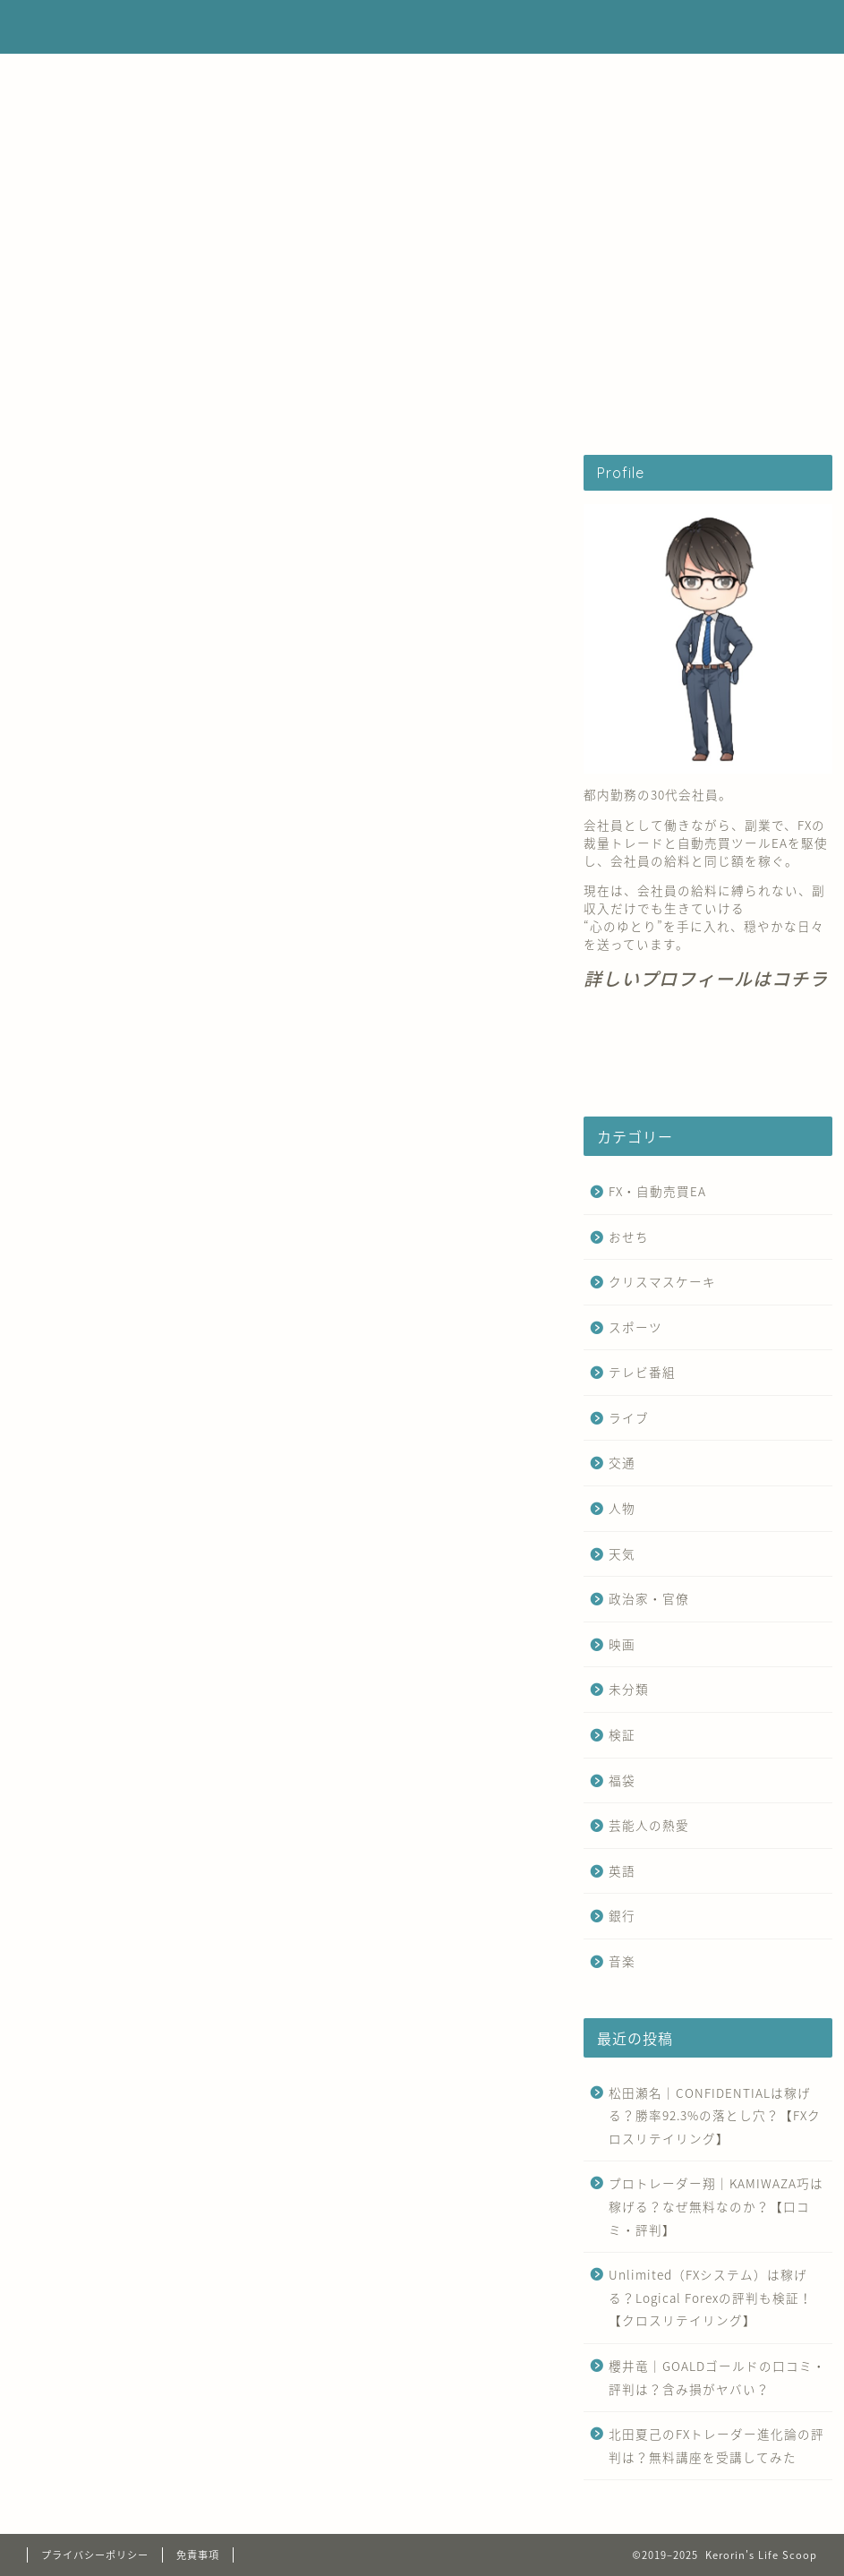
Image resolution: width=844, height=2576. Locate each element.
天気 (622, 1553)
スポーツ (635, 1327)
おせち (629, 1236)
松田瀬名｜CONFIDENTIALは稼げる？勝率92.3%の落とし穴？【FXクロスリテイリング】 (715, 2115)
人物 (622, 1508)
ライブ (629, 1417)
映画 (622, 1644)
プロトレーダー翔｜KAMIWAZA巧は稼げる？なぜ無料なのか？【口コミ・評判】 (716, 2206)
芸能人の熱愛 (649, 1825)
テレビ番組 (642, 1372)
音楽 (622, 1961)
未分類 (629, 1689)
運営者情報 (374, 408)
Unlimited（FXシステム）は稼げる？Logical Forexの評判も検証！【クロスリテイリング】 (711, 2297)
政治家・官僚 (649, 1598)
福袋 (622, 1780)
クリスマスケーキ (662, 1281)
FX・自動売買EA (256, 408)
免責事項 (197, 2555)
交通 (622, 1462)
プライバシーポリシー (95, 2555)
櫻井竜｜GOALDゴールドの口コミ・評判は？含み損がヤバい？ (717, 2377)
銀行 (622, 1915)
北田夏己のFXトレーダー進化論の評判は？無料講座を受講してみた (716, 2445)
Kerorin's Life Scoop (422, 26)
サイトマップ (597, 408)
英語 (622, 1870)
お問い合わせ (482, 408)
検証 (622, 1734)
